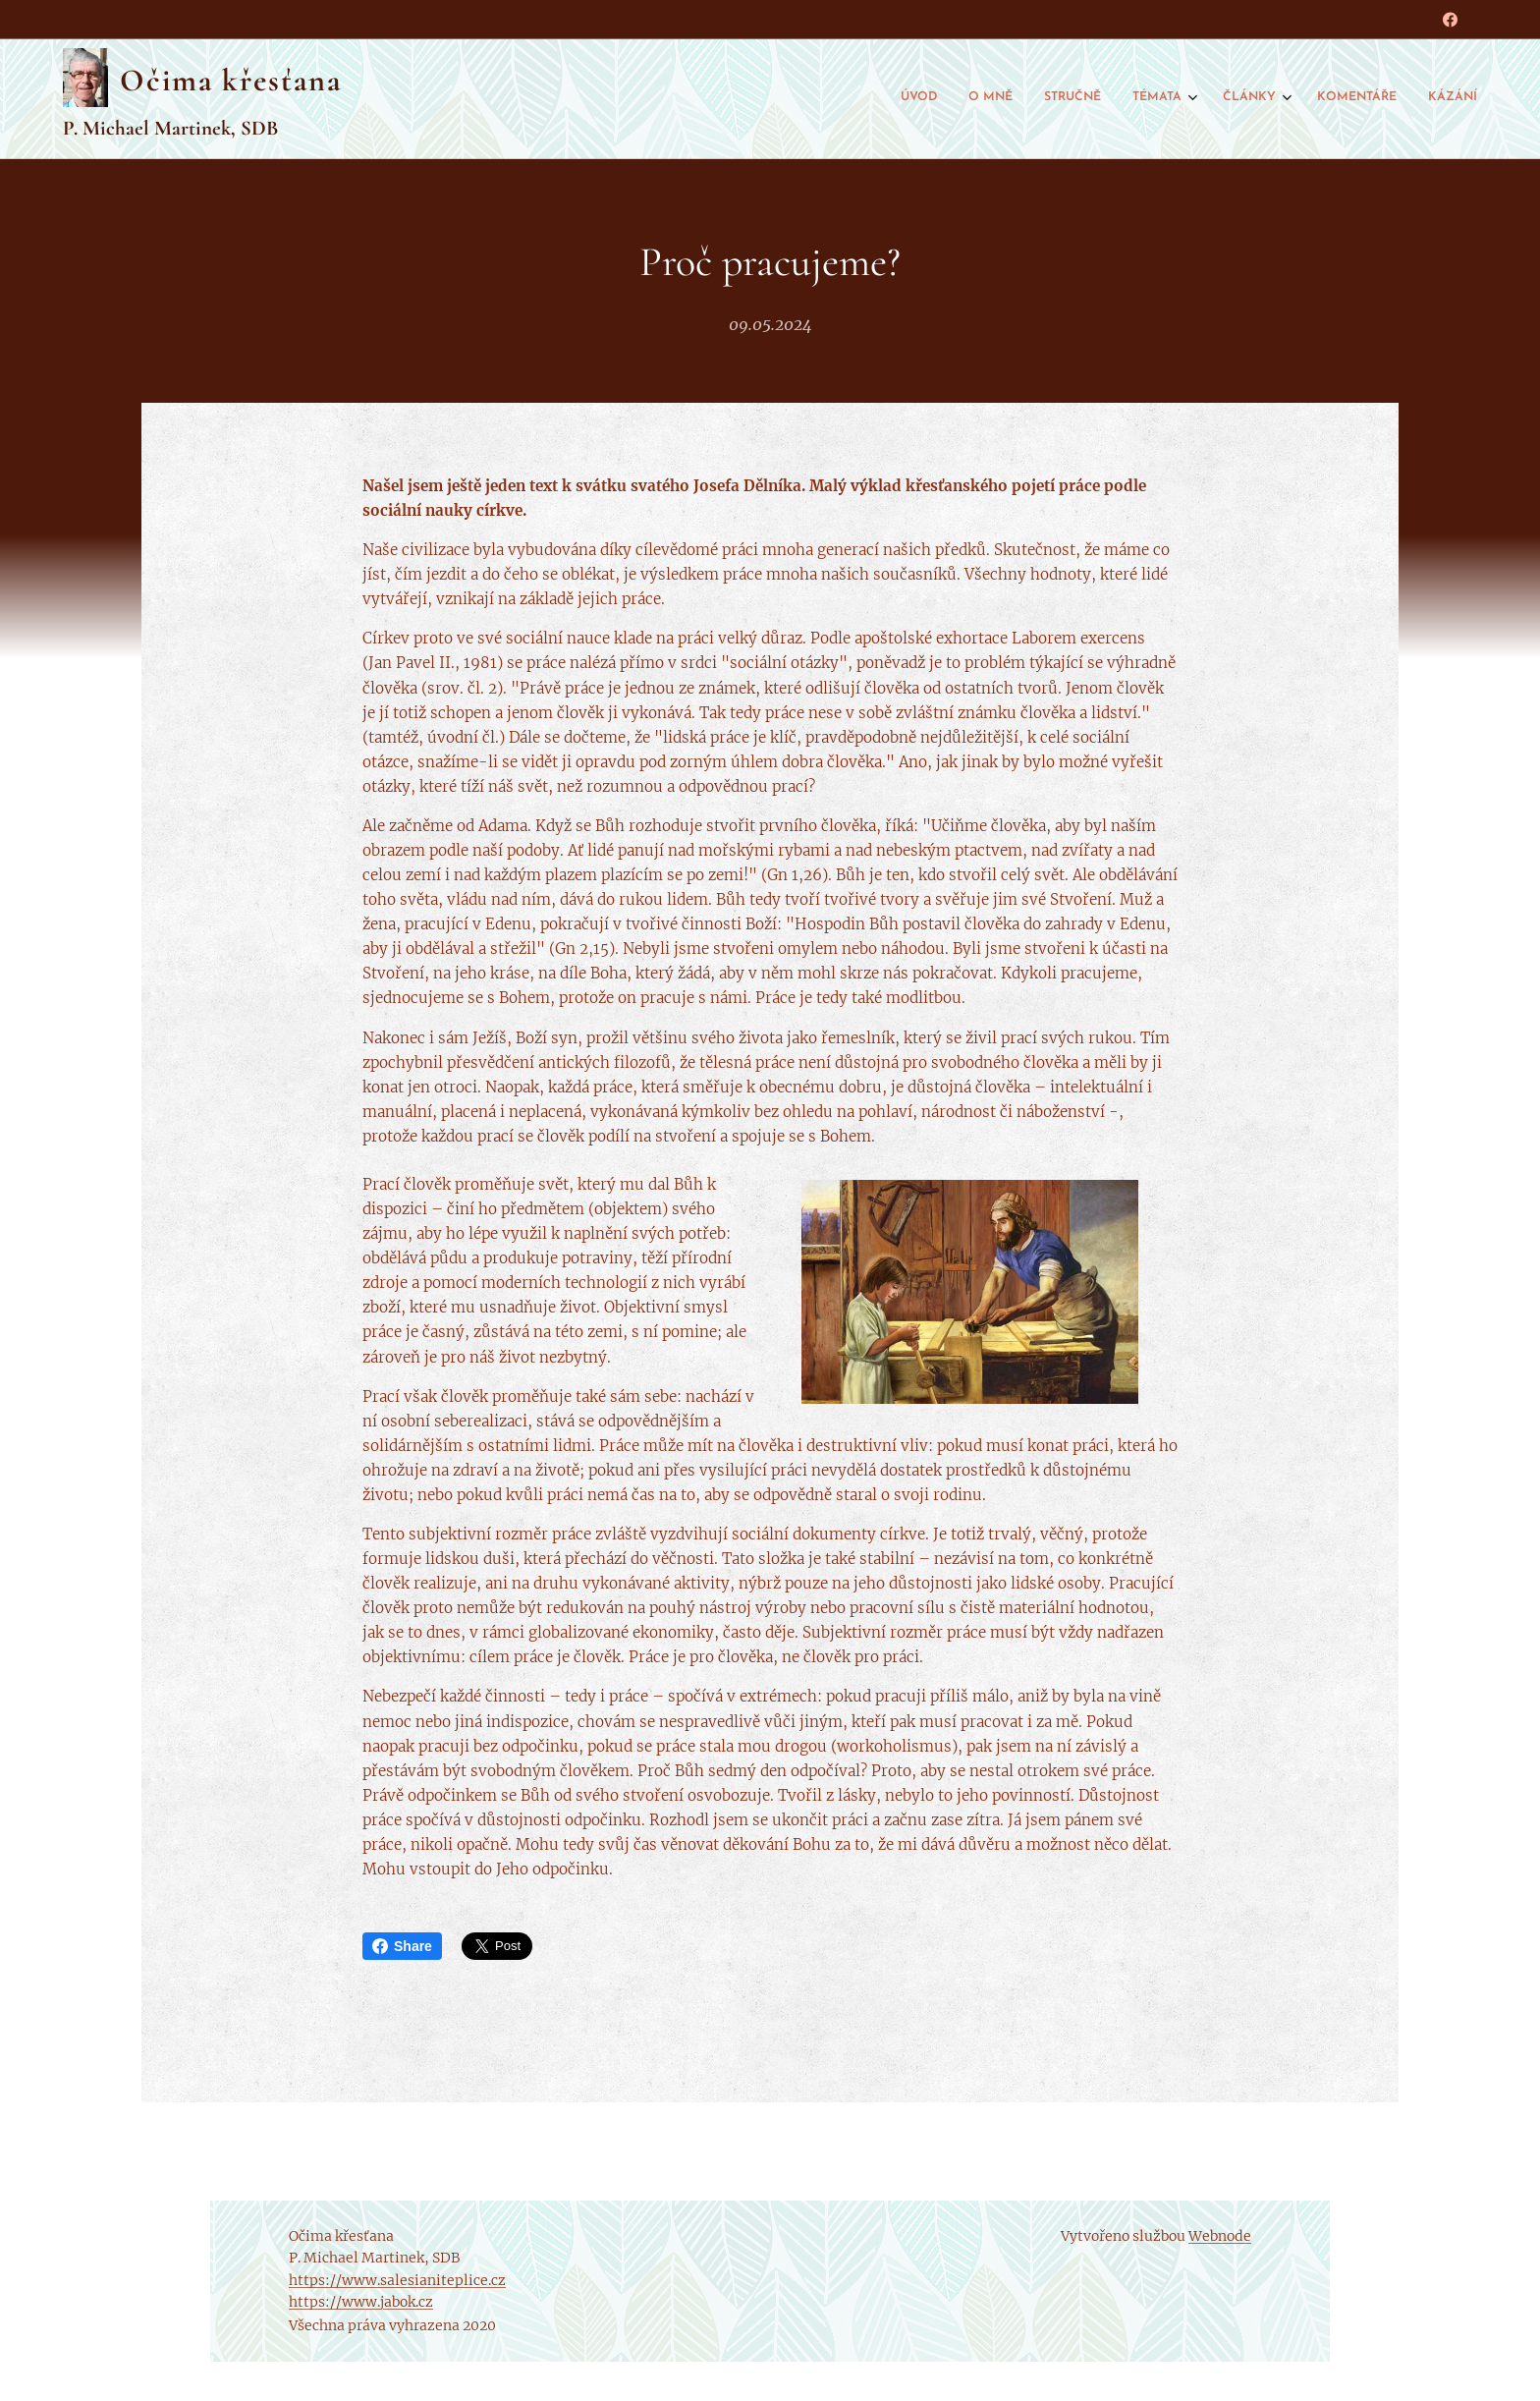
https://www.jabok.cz (361, 2302)
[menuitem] (1274, 99)
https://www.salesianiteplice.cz (397, 2280)
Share (402, 1946)
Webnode (1219, 2236)
